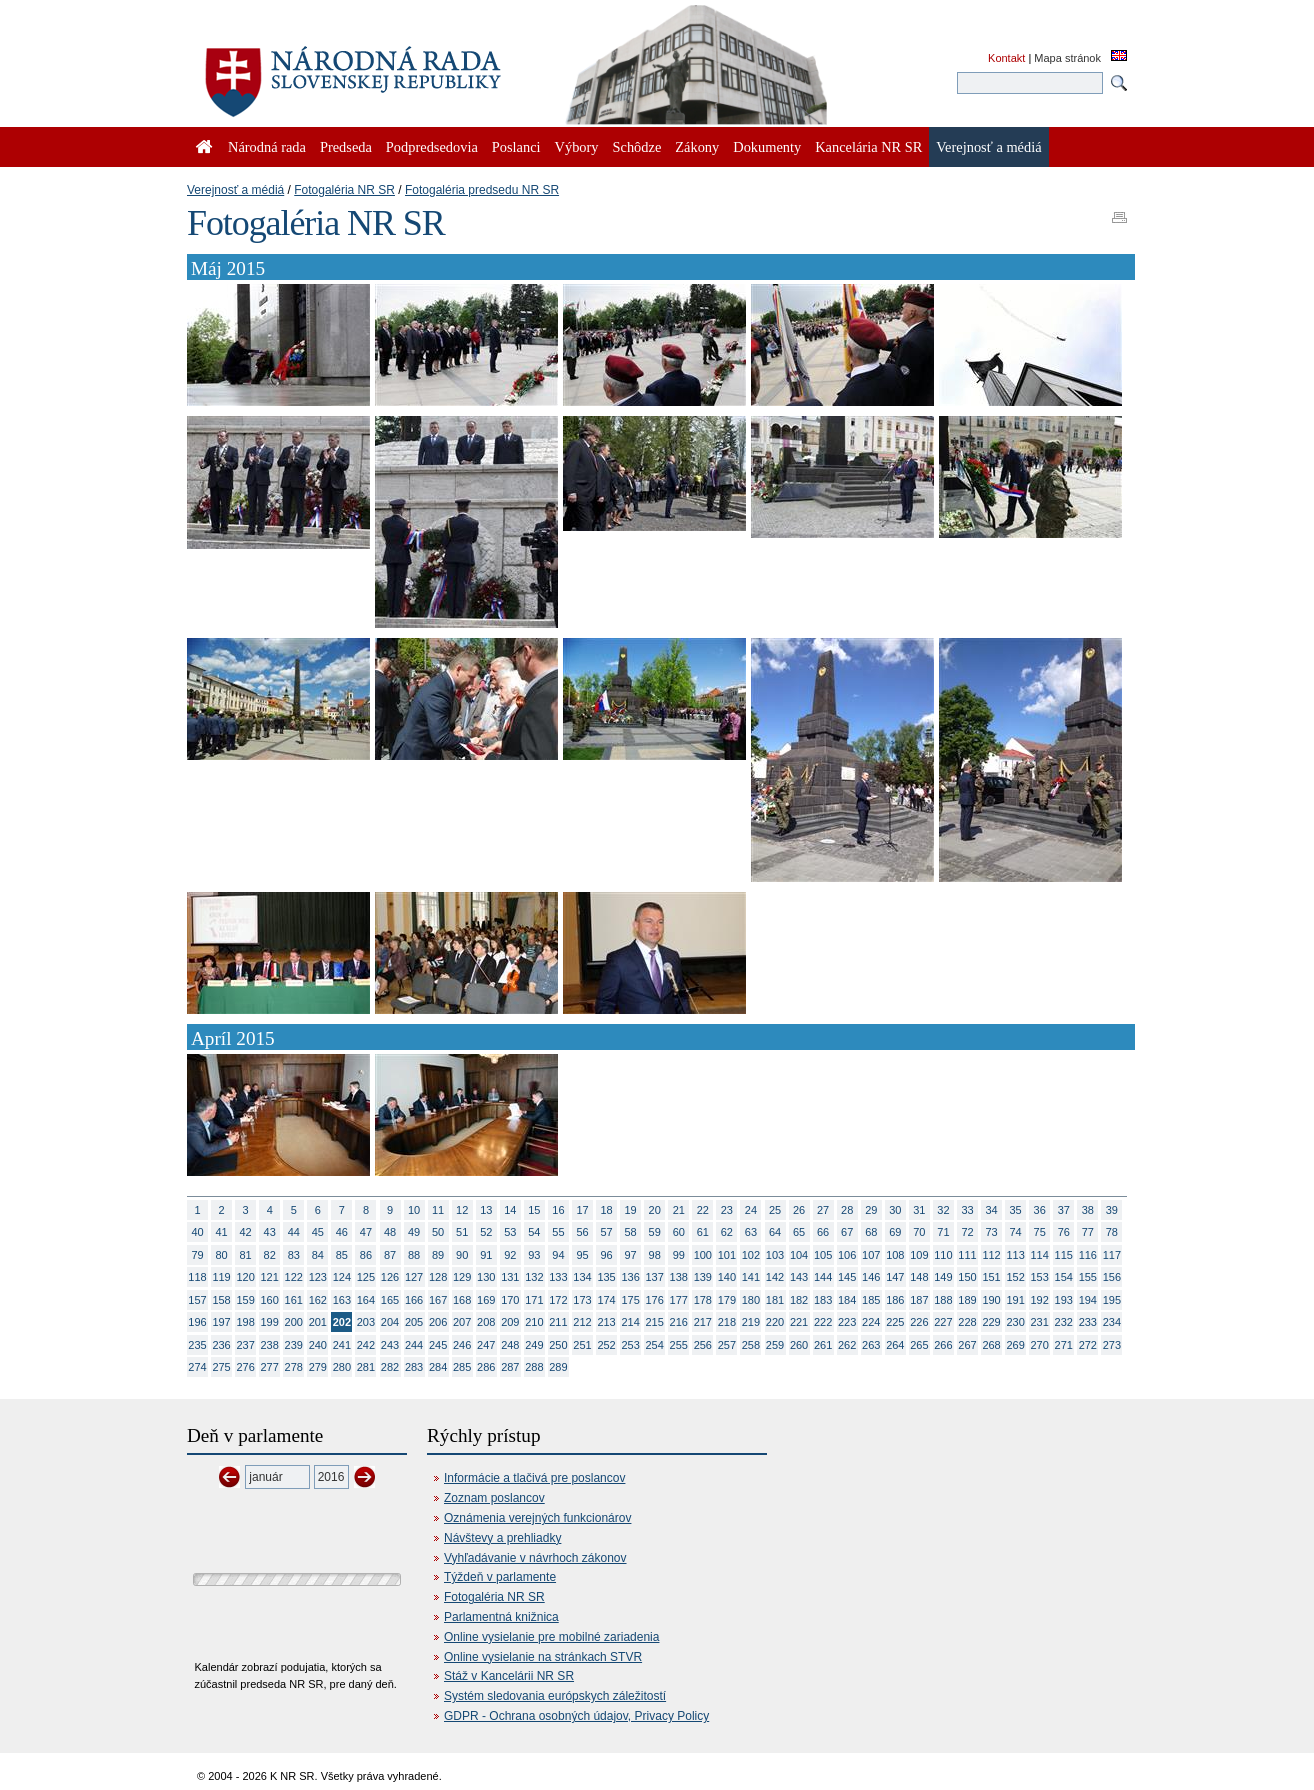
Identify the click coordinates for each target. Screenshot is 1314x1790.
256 (703, 1345)
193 (1064, 1300)
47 (366, 1232)
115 (1064, 1255)
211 (558, 1322)
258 (751, 1345)
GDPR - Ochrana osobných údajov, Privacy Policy (576, 1716)
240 (318, 1345)
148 (919, 1277)
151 (991, 1277)
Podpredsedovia (432, 147)
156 (1112, 1277)
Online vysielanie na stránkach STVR (543, 1657)
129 (462, 1277)
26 (799, 1210)
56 (582, 1232)
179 (727, 1300)
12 (462, 1210)
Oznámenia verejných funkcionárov (537, 1518)
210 (534, 1322)
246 (462, 1345)
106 (847, 1255)
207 (462, 1322)
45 (318, 1232)
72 (967, 1232)
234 (1112, 1322)
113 (1015, 1255)
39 (1112, 1210)
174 (606, 1300)
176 (655, 1300)
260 (799, 1345)
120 (245, 1277)
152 (1015, 1277)
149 (943, 1277)
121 (270, 1277)
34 (991, 1210)
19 (631, 1210)
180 (751, 1300)
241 (342, 1345)
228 (967, 1322)
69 (895, 1232)
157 (197, 1300)
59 (655, 1232)
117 (1112, 1255)
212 (582, 1322)
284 (438, 1367)
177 (679, 1300)
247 (486, 1345)
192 (1040, 1300)
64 (775, 1232)
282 (390, 1367)
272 (1088, 1345)
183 (823, 1300)
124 (342, 1277)
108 (895, 1255)
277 (270, 1367)
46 (342, 1232)
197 (221, 1322)
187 (919, 1300)
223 (847, 1322)
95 (582, 1255)
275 (221, 1367)
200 (294, 1322)
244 (414, 1345)
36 (1040, 1210)
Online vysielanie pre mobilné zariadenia (551, 1637)
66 (823, 1232)
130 (486, 1277)
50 (438, 1232)
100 (703, 1255)
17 (582, 1210)
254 (655, 1345)
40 (197, 1232)
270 (1040, 1345)
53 (510, 1232)
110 (943, 1255)
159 (245, 1300)
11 (438, 1210)
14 (510, 1210)
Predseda (346, 147)
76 (1064, 1232)
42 (246, 1232)
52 (486, 1232)
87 (390, 1255)
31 (919, 1210)
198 (245, 1322)
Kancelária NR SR (868, 147)
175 (630, 1300)
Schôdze (637, 147)
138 (679, 1277)
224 (871, 1322)
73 (991, 1232)
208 (486, 1322)
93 (534, 1255)
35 (1016, 1210)
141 (751, 1277)
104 (799, 1255)
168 (462, 1300)
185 (871, 1300)
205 (414, 1322)
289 (558, 1367)
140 (727, 1277)
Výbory (577, 147)
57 (606, 1232)
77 (1088, 1232)
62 (727, 1232)
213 (606, 1322)
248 (510, 1345)
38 (1088, 1210)
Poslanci (516, 147)
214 (630, 1322)
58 (631, 1232)
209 (510, 1322)
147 (895, 1277)
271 (1064, 1345)
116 (1088, 1255)
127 (414, 1277)
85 (342, 1255)
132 (534, 1277)
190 (991, 1300)
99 (679, 1255)
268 (991, 1345)
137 (655, 1277)
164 (366, 1300)
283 (414, 1367)
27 (823, 1210)
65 (799, 1232)
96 (606, 1255)
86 (366, 1255)
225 (895, 1322)
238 (270, 1345)
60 (679, 1232)
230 (1015, 1322)
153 (1040, 1277)
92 (510, 1255)
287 (510, 1367)
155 (1088, 1277)
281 (366, 1367)
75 (1040, 1232)
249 (534, 1345)
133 (558, 1277)
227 (943, 1322)
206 (438, 1322)
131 (510, 1277)
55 (558, 1232)
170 (510, 1300)
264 (895, 1345)
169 (486, 1300)
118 (197, 1277)
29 (871, 1210)
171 (534, 1300)
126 (390, 1277)
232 (1064, 1322)
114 (1040, 1255)
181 (775, 1300)
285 (462, 1367)
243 (390, 1345)
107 (871, 1255)
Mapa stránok (1067, 58)
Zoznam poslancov (494, 1498)
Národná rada (267, 147)
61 (703, 1232)
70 (919, 1232)
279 (318, 1367)
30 (895, 1210)
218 (727, 1322)
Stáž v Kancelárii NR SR (509, 1676)
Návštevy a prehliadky (502, 1538)
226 (919, 1322)
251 (582, 1345)
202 (342, 1322)
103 (775, 1255)
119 (221, 1277)
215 (655, 1322)
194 (1088, 1300)
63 (751, 1232)
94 (558, 1255)
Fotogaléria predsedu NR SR (482, 190)
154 (1064, 1277)
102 (751, 1255)
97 (631, 1255)
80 (221, 1255)
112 (991, 1255)
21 (679, 1210)
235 (197, 1345)
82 (270, 1255)
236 (221, 1345)
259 (775, 1345)
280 (342, 1367)
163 (342, 1300)
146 (871, 1277)
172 (558, 1300)
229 (991, 1322)
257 (727, 1345)
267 (967, 1345)
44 (294, 1232)
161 (294, 1300)
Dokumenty (767, 147)
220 (775, 1322)
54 (534, 1232)
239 (294, 1345)
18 (606, 1210)
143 (799, 1277)
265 (919, 1345)
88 (414, 1255)
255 (679, 1345)
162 (318, 1300)
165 (390, 1300)
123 (318, 1277)
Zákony (697, 147)
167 (438, 1300)
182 (799, 1300)
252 (606, 1345)
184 (847, 1300)
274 (197, 1367)
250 (558, 1345)
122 (294, 1277)
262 (847, 1345)
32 (943, 1210)
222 (823, 1322)
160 (270, 1300)
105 (823, 1255)
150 (967, 1277)
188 (943, 1300)
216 (679, 1322)
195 (1112, 1300)
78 (1112, 1232)
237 (245, 1345)
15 (534, 1210)
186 (895, 1300)
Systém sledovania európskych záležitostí (555, 1696)
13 (486, 1210)
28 (847, 1210)
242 (366, 1345)
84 (318, 1255)
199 (270, 1322)
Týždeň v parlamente (500, 1577)
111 (967, 1255)
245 (438, 1345)
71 (943, 1232)
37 (1064, 1210)
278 (294, 1367)
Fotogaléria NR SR (344, 190)
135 (606, 1277)
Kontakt (1006, 58)
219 (751, 1322)
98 (655, 1255)
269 (1015, 1345)
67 (847, 1232)
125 (366, 1277)
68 (871, 1232)
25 (775, 1210)
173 (582, 1300)
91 (486, 1255)
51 (462, 1232)
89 (438, 1255)
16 (558, 1210)
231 (1040, 1322)
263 (871, 1345)
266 (943, 1345)
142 (775, 1277)
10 (414, 1210)
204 (390, 1322)
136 (630, 1277)
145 (847, 1277)
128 (438, 1277)
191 (1015, 1300)
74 (1016, 1232)
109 (919, 1255)
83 (294, 1255)
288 (534, 1367)
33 (967, 1210)
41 (221, 1232)
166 (414, 1300)
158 (221, 1300)
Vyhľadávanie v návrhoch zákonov (535, 1558)
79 (197, 1255)
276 (245, 1367)
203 (366, 1322)
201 (318, 1322)
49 (414, 1232)
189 (967, 1300)
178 (703, 1300)
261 (823, 1345)
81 (246, 1255)
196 (197, 1322)
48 (390, 1232)
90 (462, 1255)
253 (630, 1345)
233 (1088, 1322)
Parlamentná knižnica (501, 1617)
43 (270, 1232)
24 (751, 1210)
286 (486, 1367)
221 (799, 1322)
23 (727, 1210)
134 (582, 1277)
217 (703, 1322)
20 (655, 1210)
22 (703, 1210)
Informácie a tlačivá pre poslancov (534, 1478)
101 (727, 1255)
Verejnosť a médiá (235, 190)
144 (823, 1277)
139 (703, 1277)
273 (1112, 1345)
